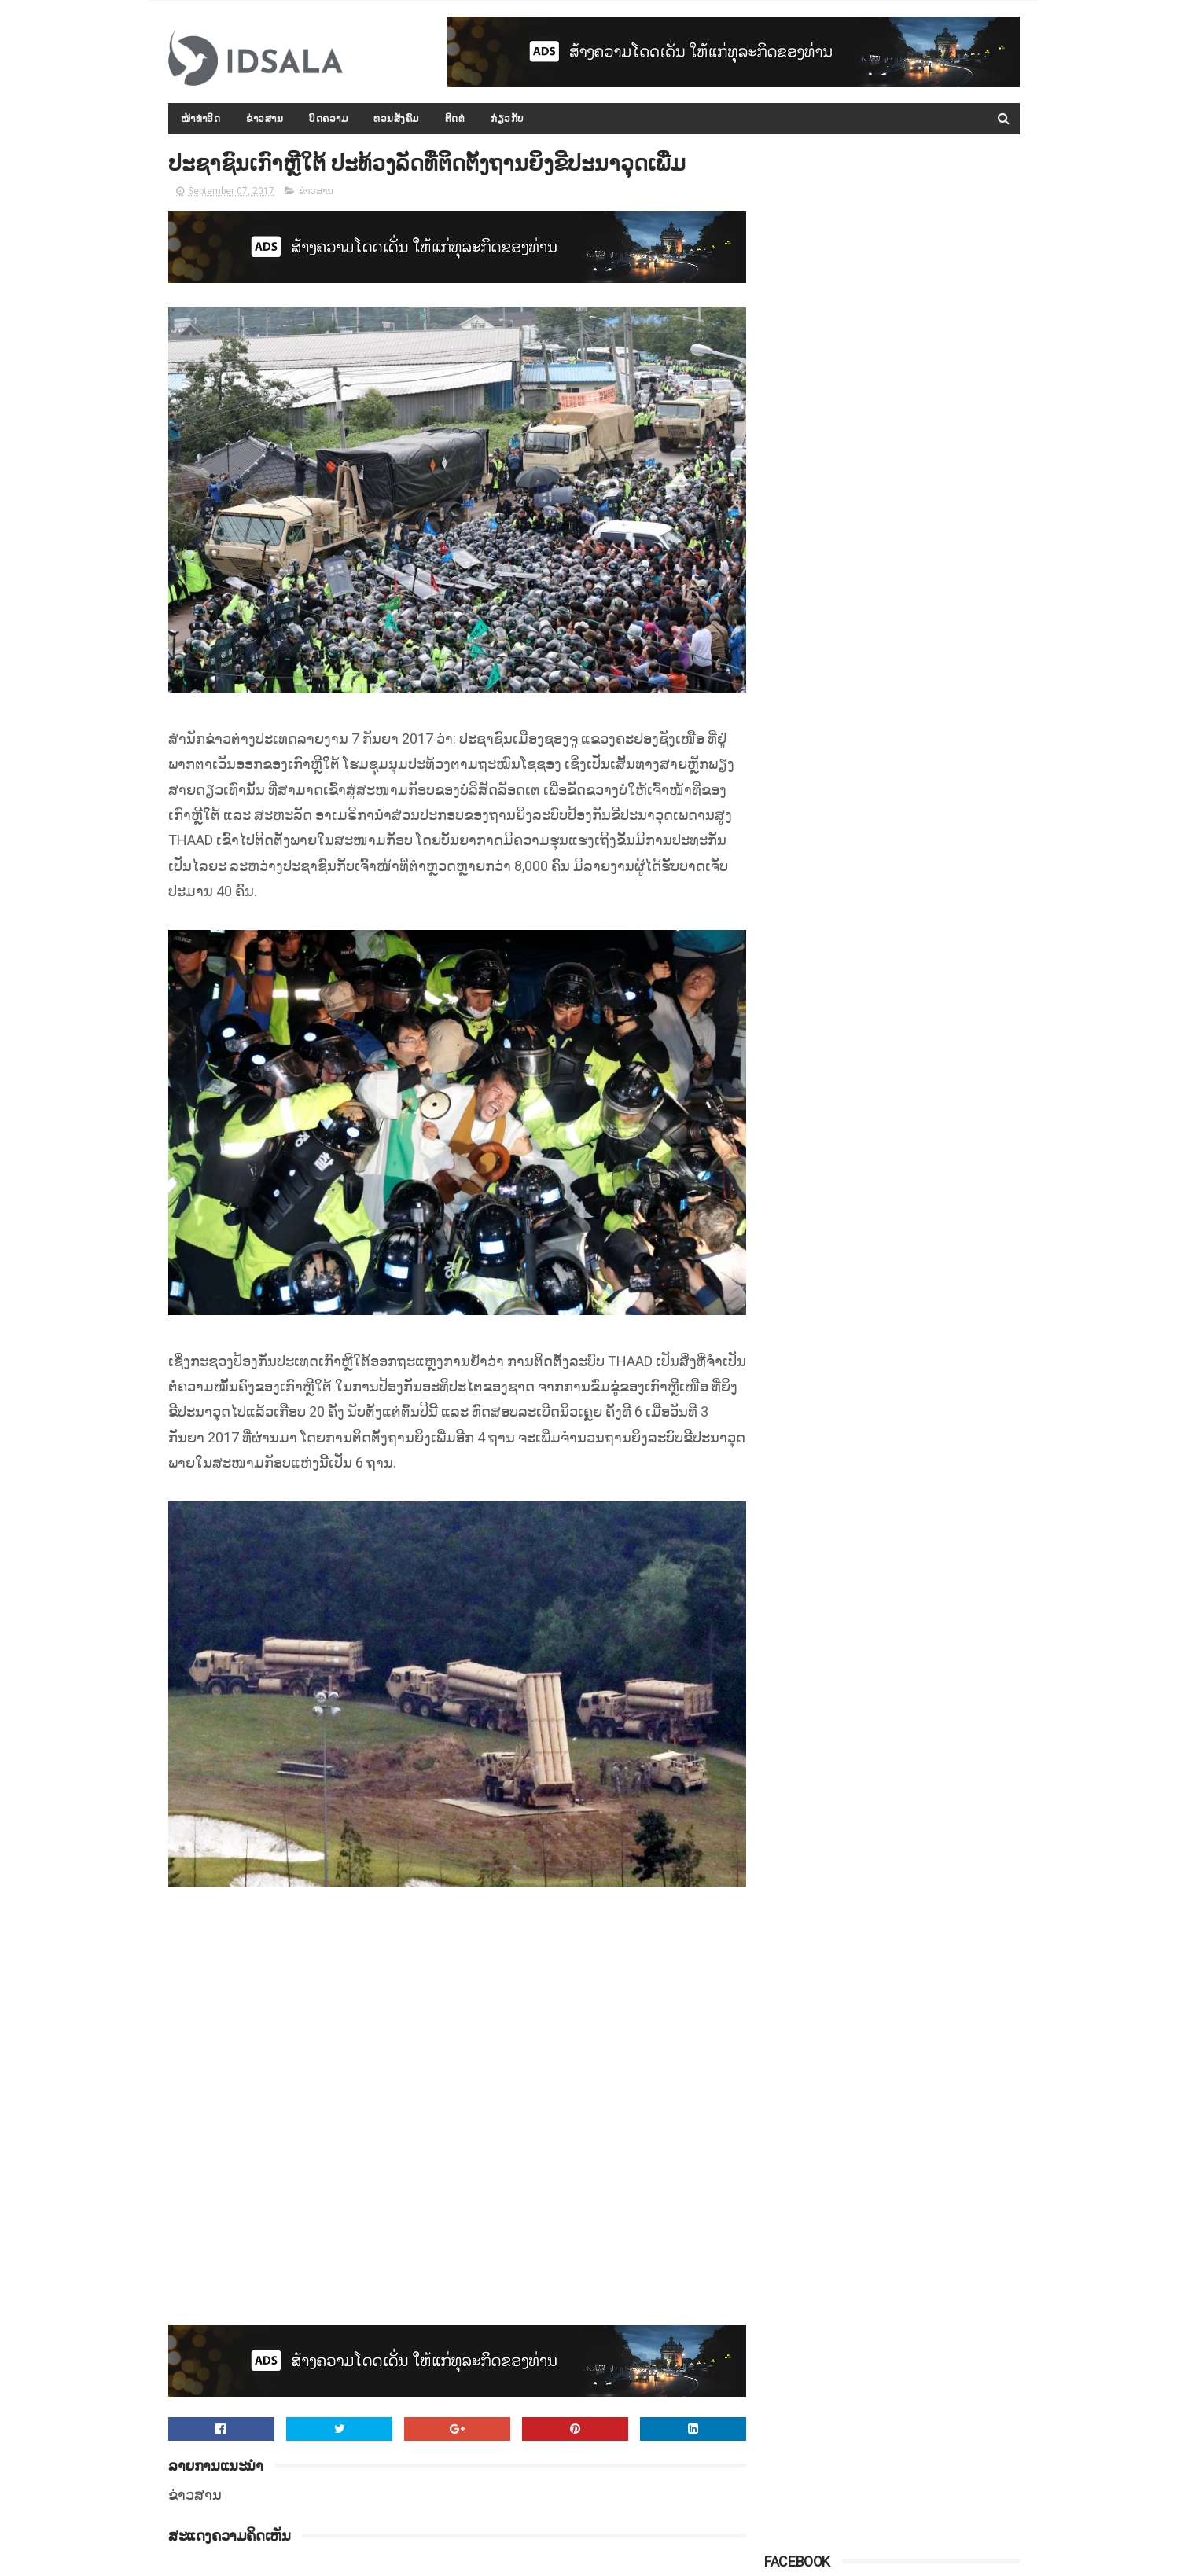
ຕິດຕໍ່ (455, 118)
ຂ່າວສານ (265, 118)
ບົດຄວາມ (329, 118)
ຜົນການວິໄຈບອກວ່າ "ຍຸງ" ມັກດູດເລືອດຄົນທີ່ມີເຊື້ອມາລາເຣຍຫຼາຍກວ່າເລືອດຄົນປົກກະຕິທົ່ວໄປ (932, 994)
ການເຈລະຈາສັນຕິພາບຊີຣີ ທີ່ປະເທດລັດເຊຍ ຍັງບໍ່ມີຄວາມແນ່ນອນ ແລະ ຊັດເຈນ (926, 565)
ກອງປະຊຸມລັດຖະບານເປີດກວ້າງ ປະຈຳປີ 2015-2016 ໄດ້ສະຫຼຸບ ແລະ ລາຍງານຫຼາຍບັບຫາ (927, 422)
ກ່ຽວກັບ (508, 118)
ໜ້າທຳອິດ (201, 118)
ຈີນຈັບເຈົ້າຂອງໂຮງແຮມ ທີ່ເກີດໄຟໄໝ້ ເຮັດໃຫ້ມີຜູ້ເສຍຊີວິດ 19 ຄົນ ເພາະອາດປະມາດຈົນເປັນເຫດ (932, 637)
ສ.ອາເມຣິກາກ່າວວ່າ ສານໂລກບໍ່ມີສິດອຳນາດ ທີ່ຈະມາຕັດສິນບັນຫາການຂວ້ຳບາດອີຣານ (932, 923)
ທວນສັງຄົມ (397, 118)
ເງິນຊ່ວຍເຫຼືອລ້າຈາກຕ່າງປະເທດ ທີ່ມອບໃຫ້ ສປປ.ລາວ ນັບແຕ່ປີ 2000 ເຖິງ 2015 (931, 780)
